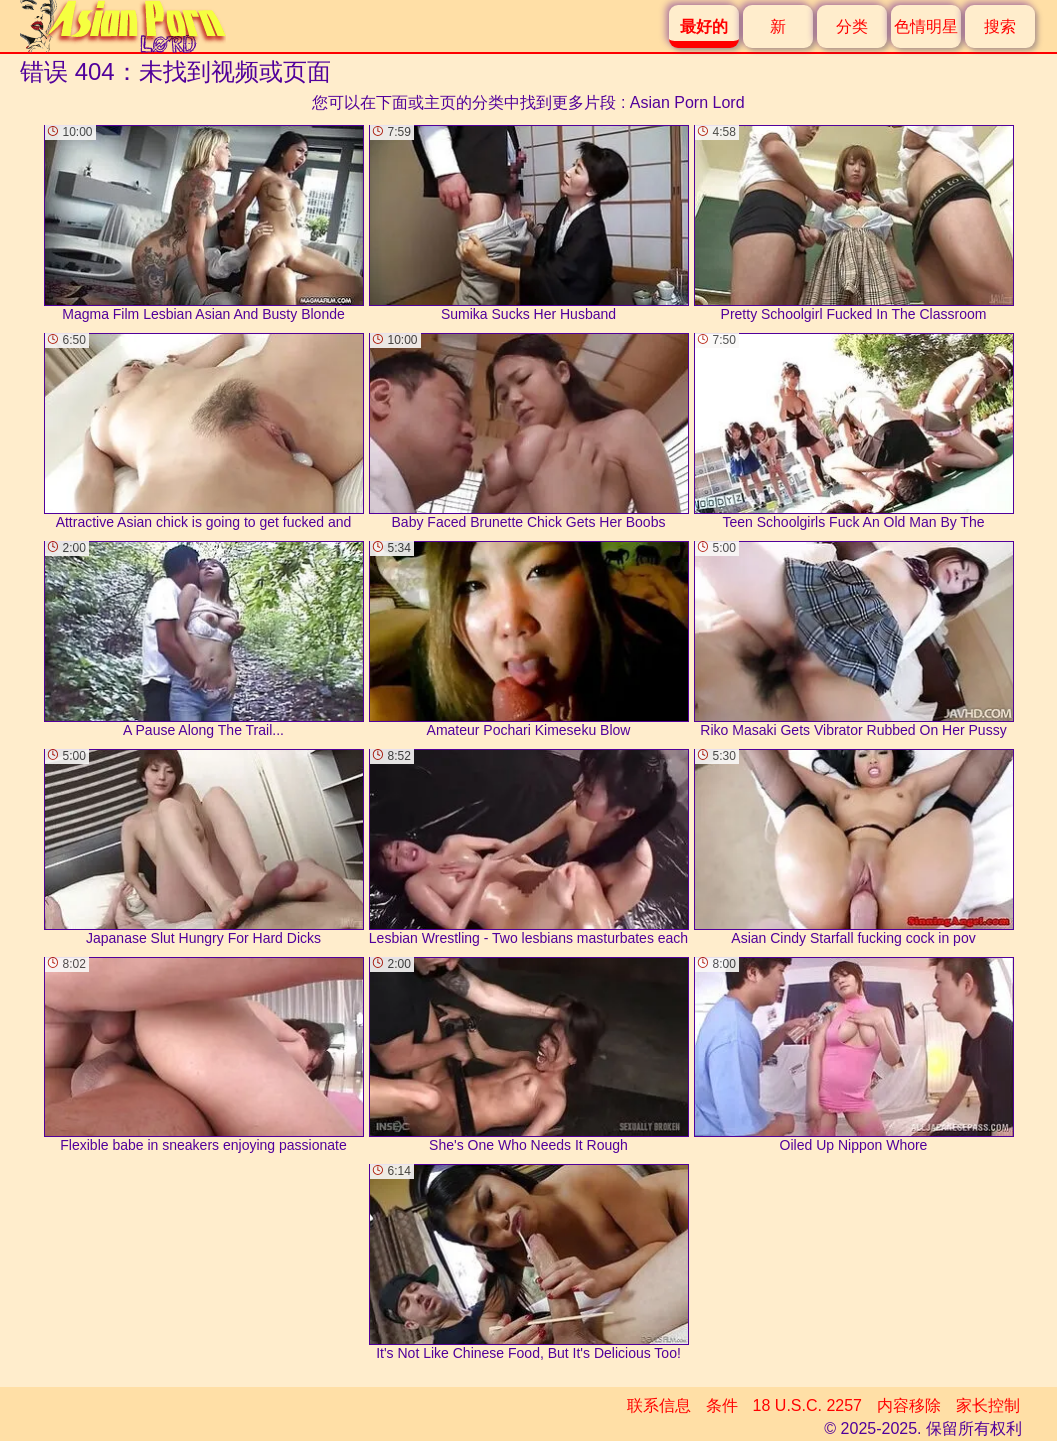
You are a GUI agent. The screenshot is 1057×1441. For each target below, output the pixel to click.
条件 (722, 1405)
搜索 (1000, 26)
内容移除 (909, 1405)
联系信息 (659, 1405)
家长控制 (988, 1405)
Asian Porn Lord (687, 102)
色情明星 (926, 26)
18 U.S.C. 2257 (807, 1405)
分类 (852, 26)
